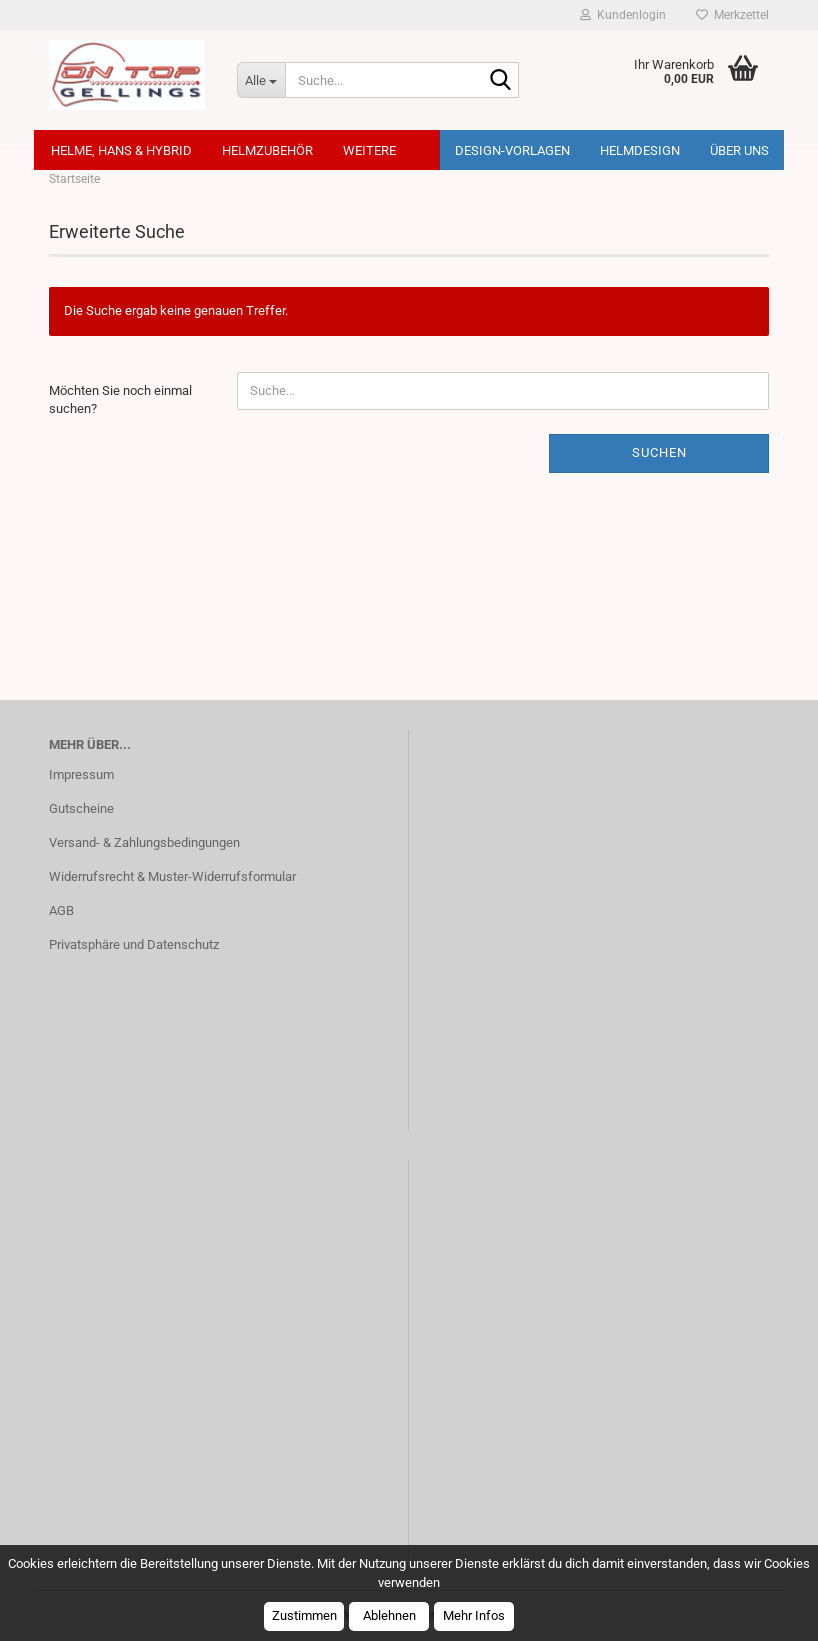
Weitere (369, 150)
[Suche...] (261, 80)
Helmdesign (640, 150)
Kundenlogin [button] (623, 15)
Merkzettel (732, 15)
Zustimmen (304, 1615)
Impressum (81, 774)
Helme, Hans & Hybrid (121, 150)
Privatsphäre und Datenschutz (134, 944)
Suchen (659, 452)
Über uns (739, 150)
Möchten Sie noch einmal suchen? (120, 400)
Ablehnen (389, 1615)
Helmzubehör (267, 150)
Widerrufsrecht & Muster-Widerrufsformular (172, 876)
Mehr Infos (474, 1615)
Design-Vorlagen (512, 150)
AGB (61, 910)
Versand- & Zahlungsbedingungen (144, 842)
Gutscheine (81, 808)
